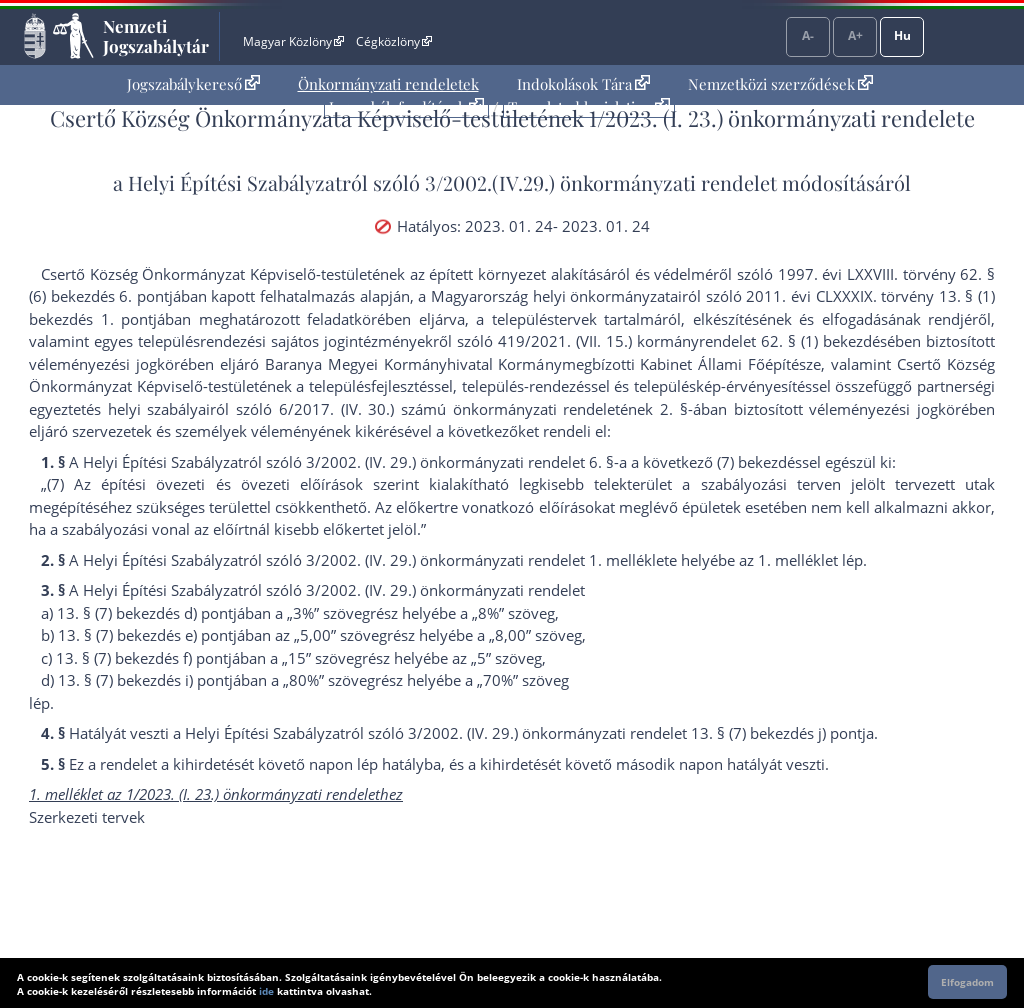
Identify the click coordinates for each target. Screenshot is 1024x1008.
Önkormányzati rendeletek (388, 84)
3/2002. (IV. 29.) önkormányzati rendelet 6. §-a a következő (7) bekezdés (554, 462)
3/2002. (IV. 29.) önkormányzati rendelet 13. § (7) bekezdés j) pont (635, 733)
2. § (674, 409)
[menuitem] (193, 84)
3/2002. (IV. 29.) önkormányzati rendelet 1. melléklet (487, 560)
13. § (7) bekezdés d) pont (145, 613)
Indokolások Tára (583, 84)
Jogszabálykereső (193, 84)
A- (808, 35)
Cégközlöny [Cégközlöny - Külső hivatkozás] (394, 41)
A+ (855, 35)
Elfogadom (967, 982)
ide (266, 991)
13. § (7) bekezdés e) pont (145, 635)
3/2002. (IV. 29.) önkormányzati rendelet (445, 590)
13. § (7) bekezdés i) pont (143, 680)
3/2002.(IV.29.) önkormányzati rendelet (601, 182)
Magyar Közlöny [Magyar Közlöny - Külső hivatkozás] (293, 41)
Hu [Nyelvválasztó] (902, 35)
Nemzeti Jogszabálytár (156, 36)
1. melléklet (798, 560)
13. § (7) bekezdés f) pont (142, 658)
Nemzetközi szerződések (780, 84)
